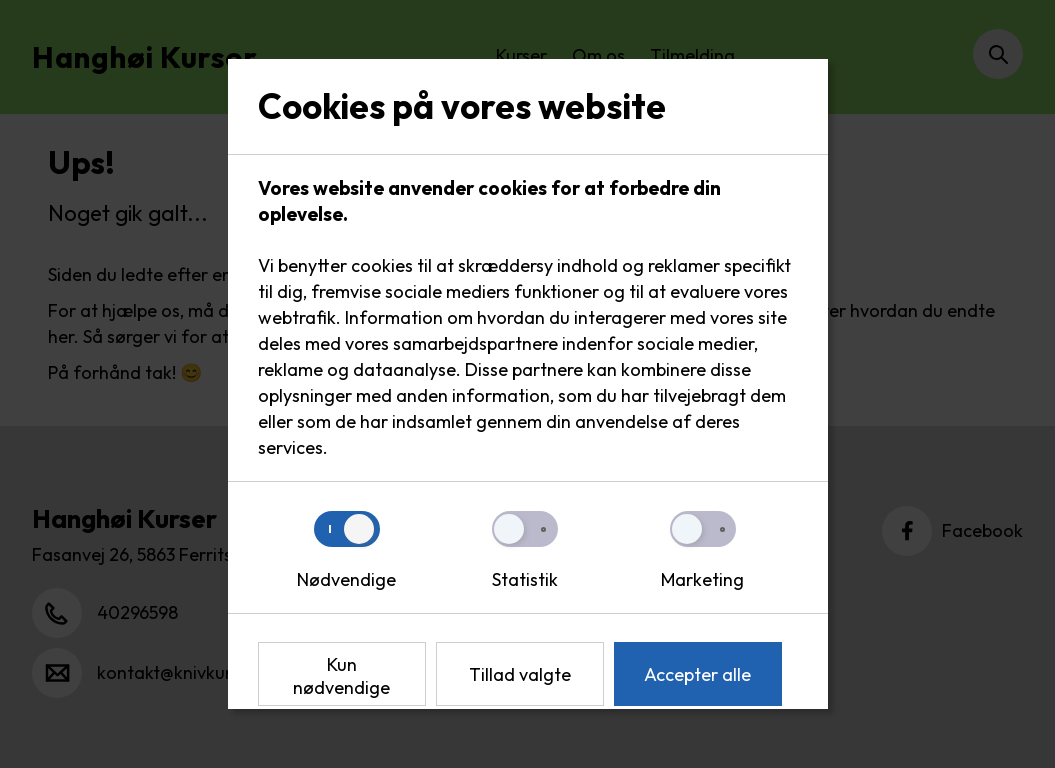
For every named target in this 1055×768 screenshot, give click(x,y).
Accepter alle (697, 674)
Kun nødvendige (341, 676)
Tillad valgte (520, 674)
